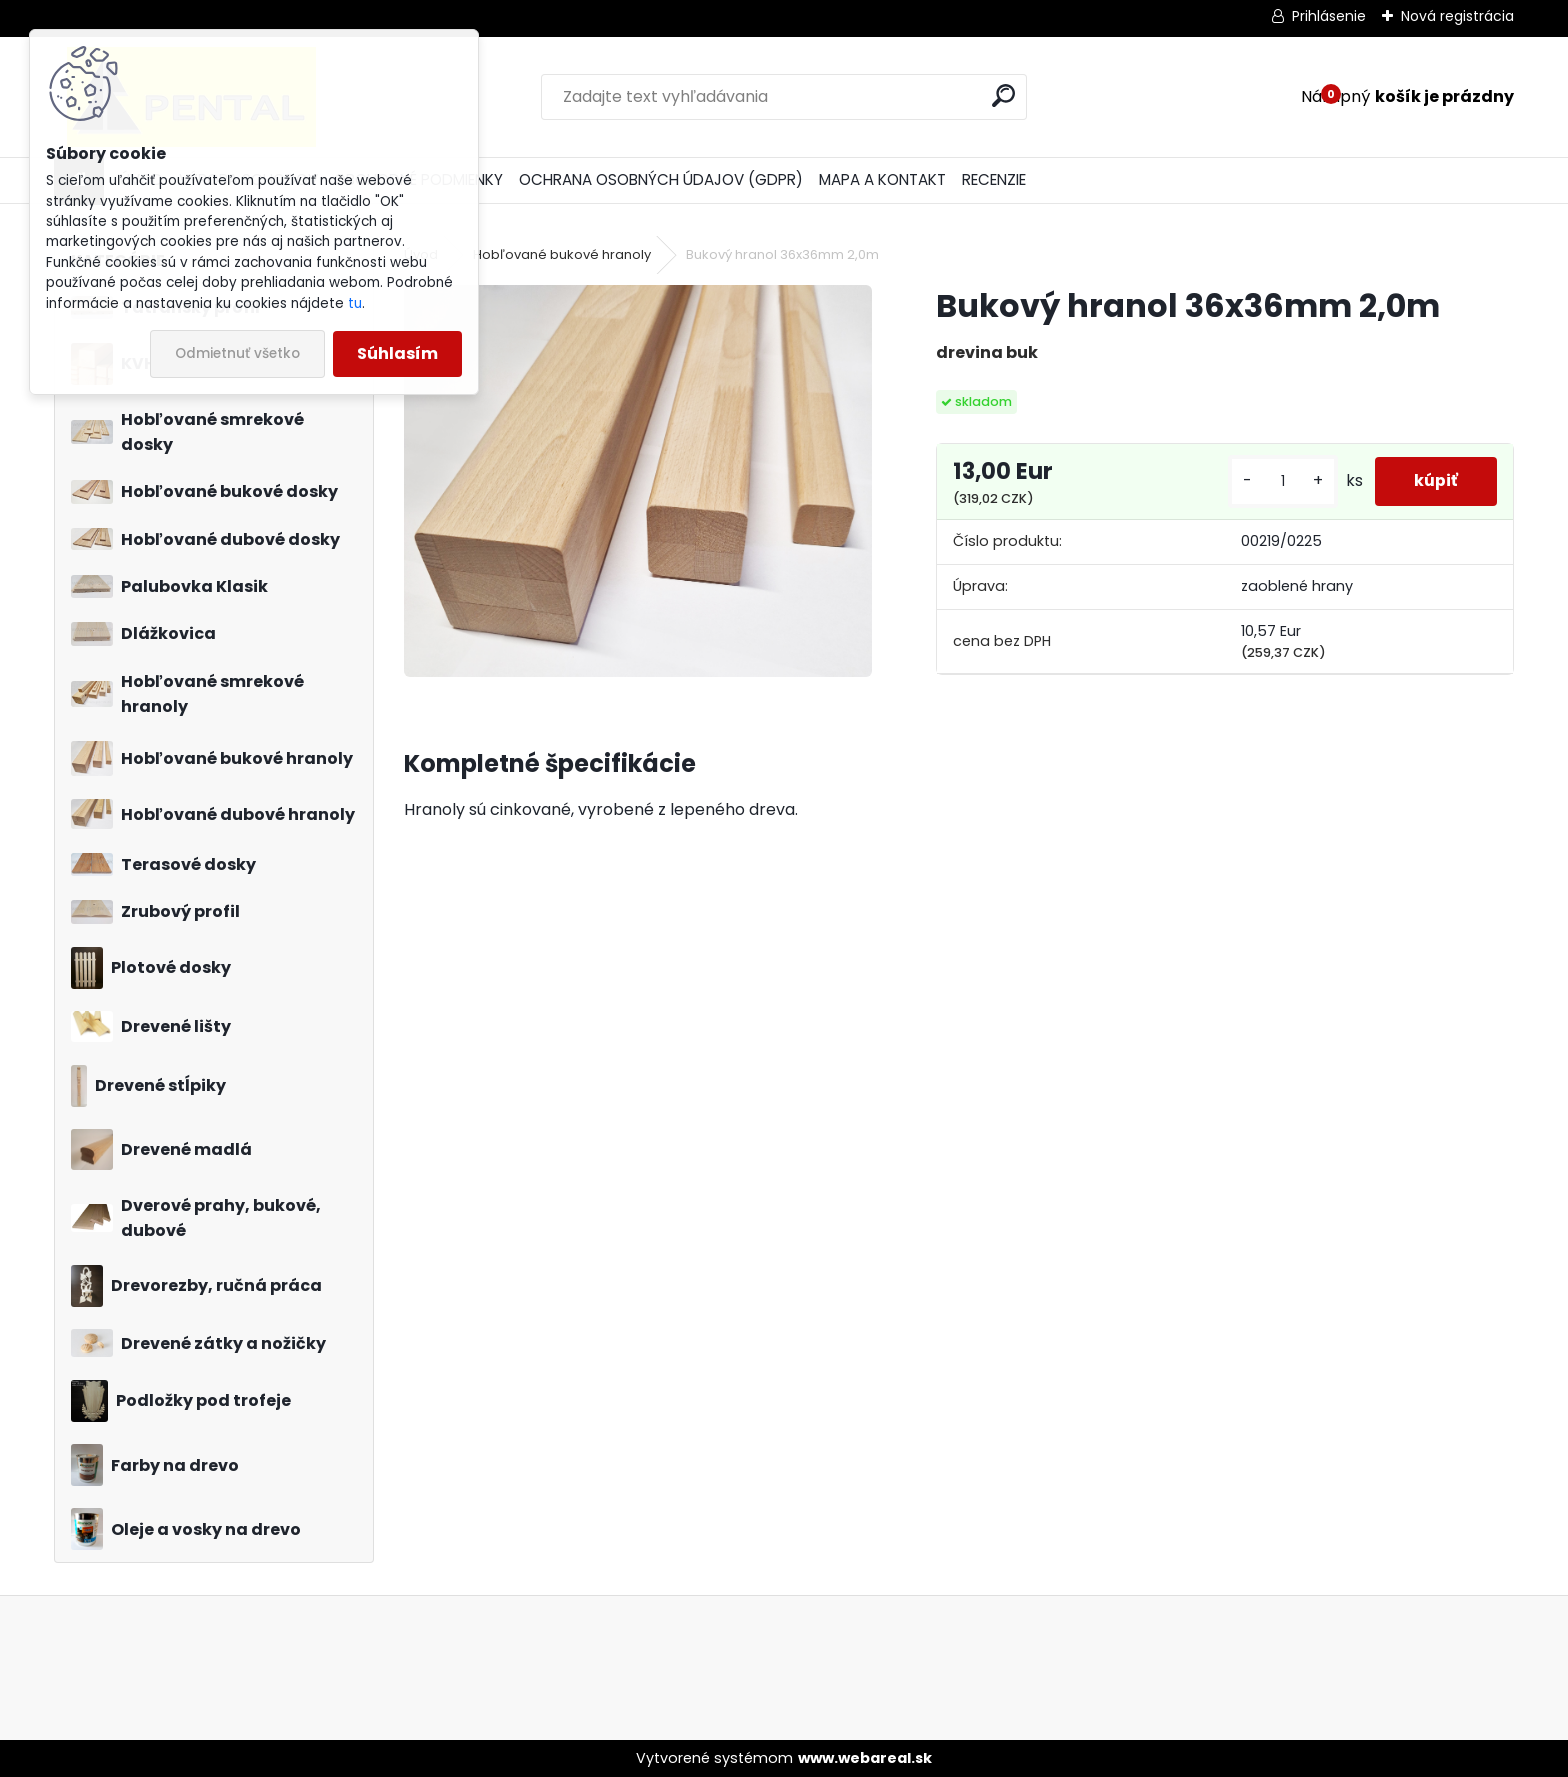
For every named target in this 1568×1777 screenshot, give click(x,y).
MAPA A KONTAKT (882, 179)
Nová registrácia (1457, 16)
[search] (1003, 95)
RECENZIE (994, 179)
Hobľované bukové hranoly (562, 254)
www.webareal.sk (865, 1758)
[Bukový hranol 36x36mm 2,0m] (637, 481)
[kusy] (1281, 481)
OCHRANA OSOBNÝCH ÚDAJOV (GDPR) (661, 179)
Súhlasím (397, 353)
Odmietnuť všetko (237, 353)
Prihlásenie (1329, 16)
